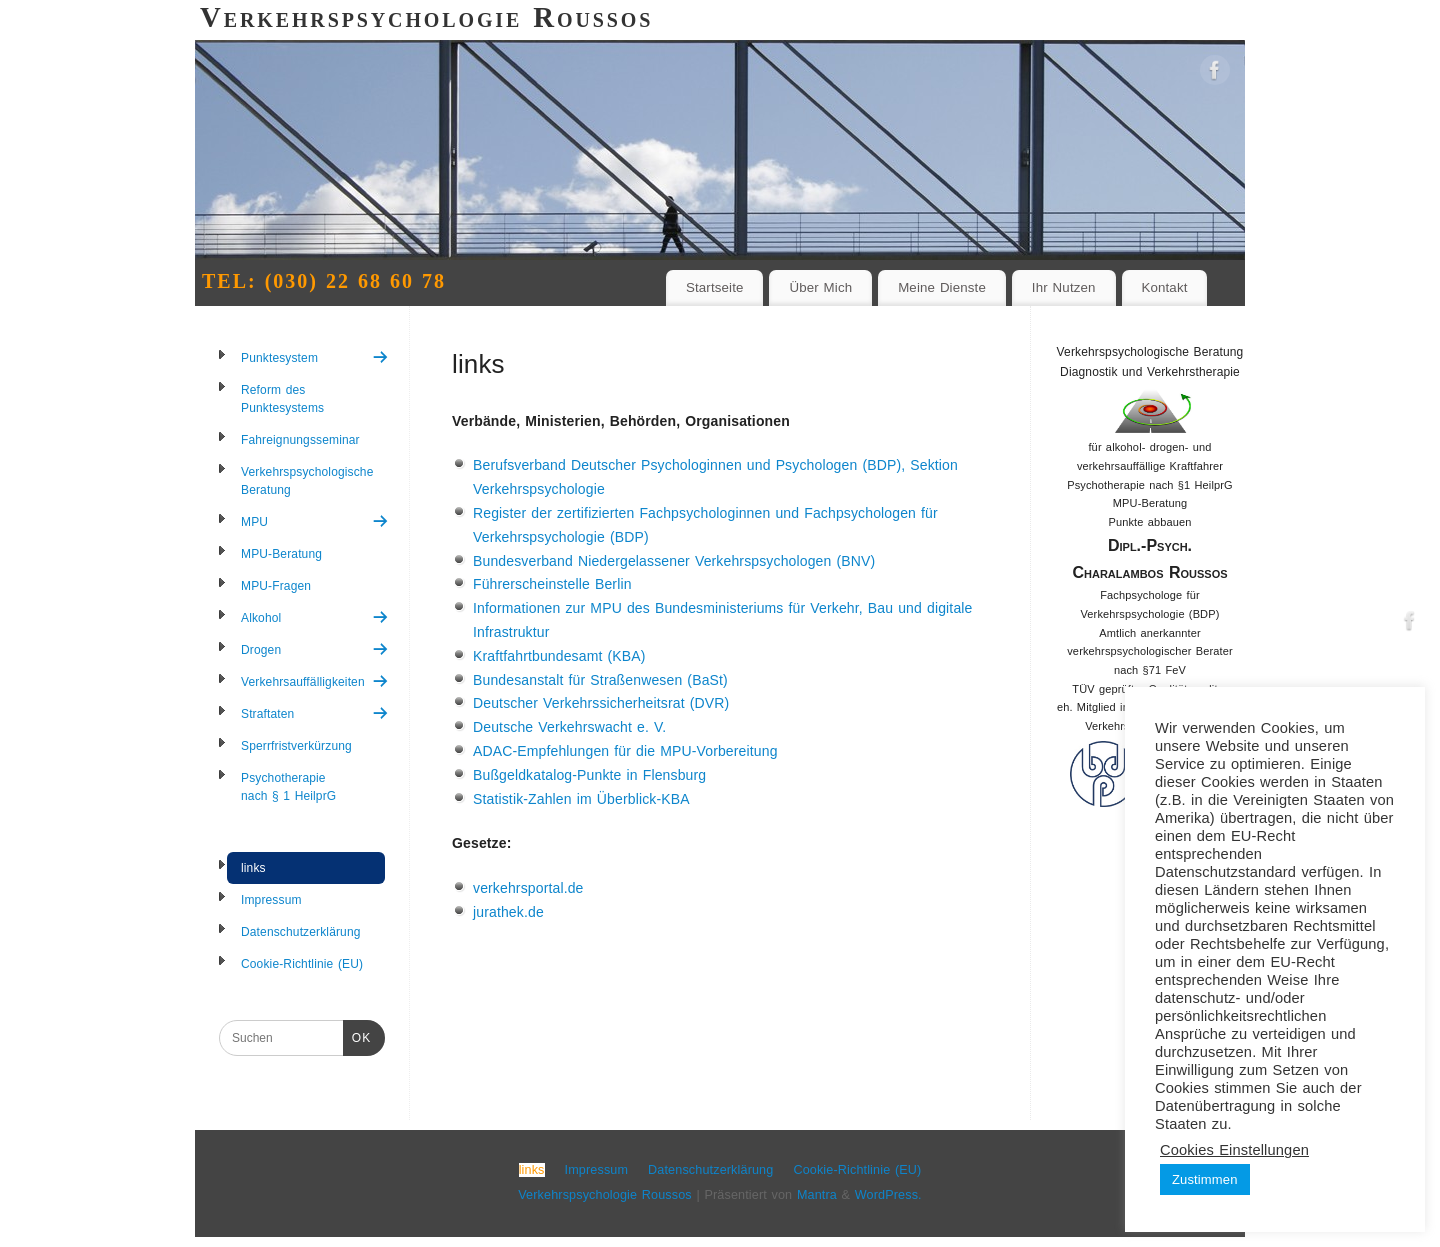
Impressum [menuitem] (271, 900)
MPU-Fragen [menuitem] (276, 586)
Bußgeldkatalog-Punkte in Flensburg (589, 775)
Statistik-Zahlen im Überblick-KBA (581, 799)
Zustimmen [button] (1205, 1179)
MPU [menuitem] (315, 521)
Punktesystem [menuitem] (315, 357)
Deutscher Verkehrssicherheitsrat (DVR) (601, 703)
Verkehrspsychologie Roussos (605, 1195)
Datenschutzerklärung (710, 1170)
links (532, 1170)
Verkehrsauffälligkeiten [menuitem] (315, 681)
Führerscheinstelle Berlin (552, 584)
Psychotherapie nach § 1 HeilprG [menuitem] (288, 787)
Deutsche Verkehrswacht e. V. (569, 727)
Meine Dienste (942, 287)
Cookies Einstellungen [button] (1234, 1150)
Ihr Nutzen (1064, 287)
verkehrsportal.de (528, 888)
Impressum (597, 1170)
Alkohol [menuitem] (315, 617)
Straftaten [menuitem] (315, 713)
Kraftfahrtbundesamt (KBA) (559, 656)
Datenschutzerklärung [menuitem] (301, 932)
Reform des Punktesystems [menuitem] (282, 399)
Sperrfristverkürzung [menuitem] (296, 746)
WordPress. (888, 1195)
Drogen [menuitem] (315, 649)
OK (357, 1036)
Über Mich (820, 287)
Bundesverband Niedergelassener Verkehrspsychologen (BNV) (674, 561)
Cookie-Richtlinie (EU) (857, 1170)
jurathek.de (508, 912)
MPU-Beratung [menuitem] (281, 554)
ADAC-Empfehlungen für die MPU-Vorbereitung (625, 751)
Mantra (817, 1195)
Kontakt (1164, 287)
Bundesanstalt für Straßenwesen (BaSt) (600, 680)
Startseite (715, 287)
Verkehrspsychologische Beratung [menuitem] (307, 481)
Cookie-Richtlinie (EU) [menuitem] (302, 964)
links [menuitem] (253, 868)
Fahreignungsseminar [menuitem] (300, 440)
